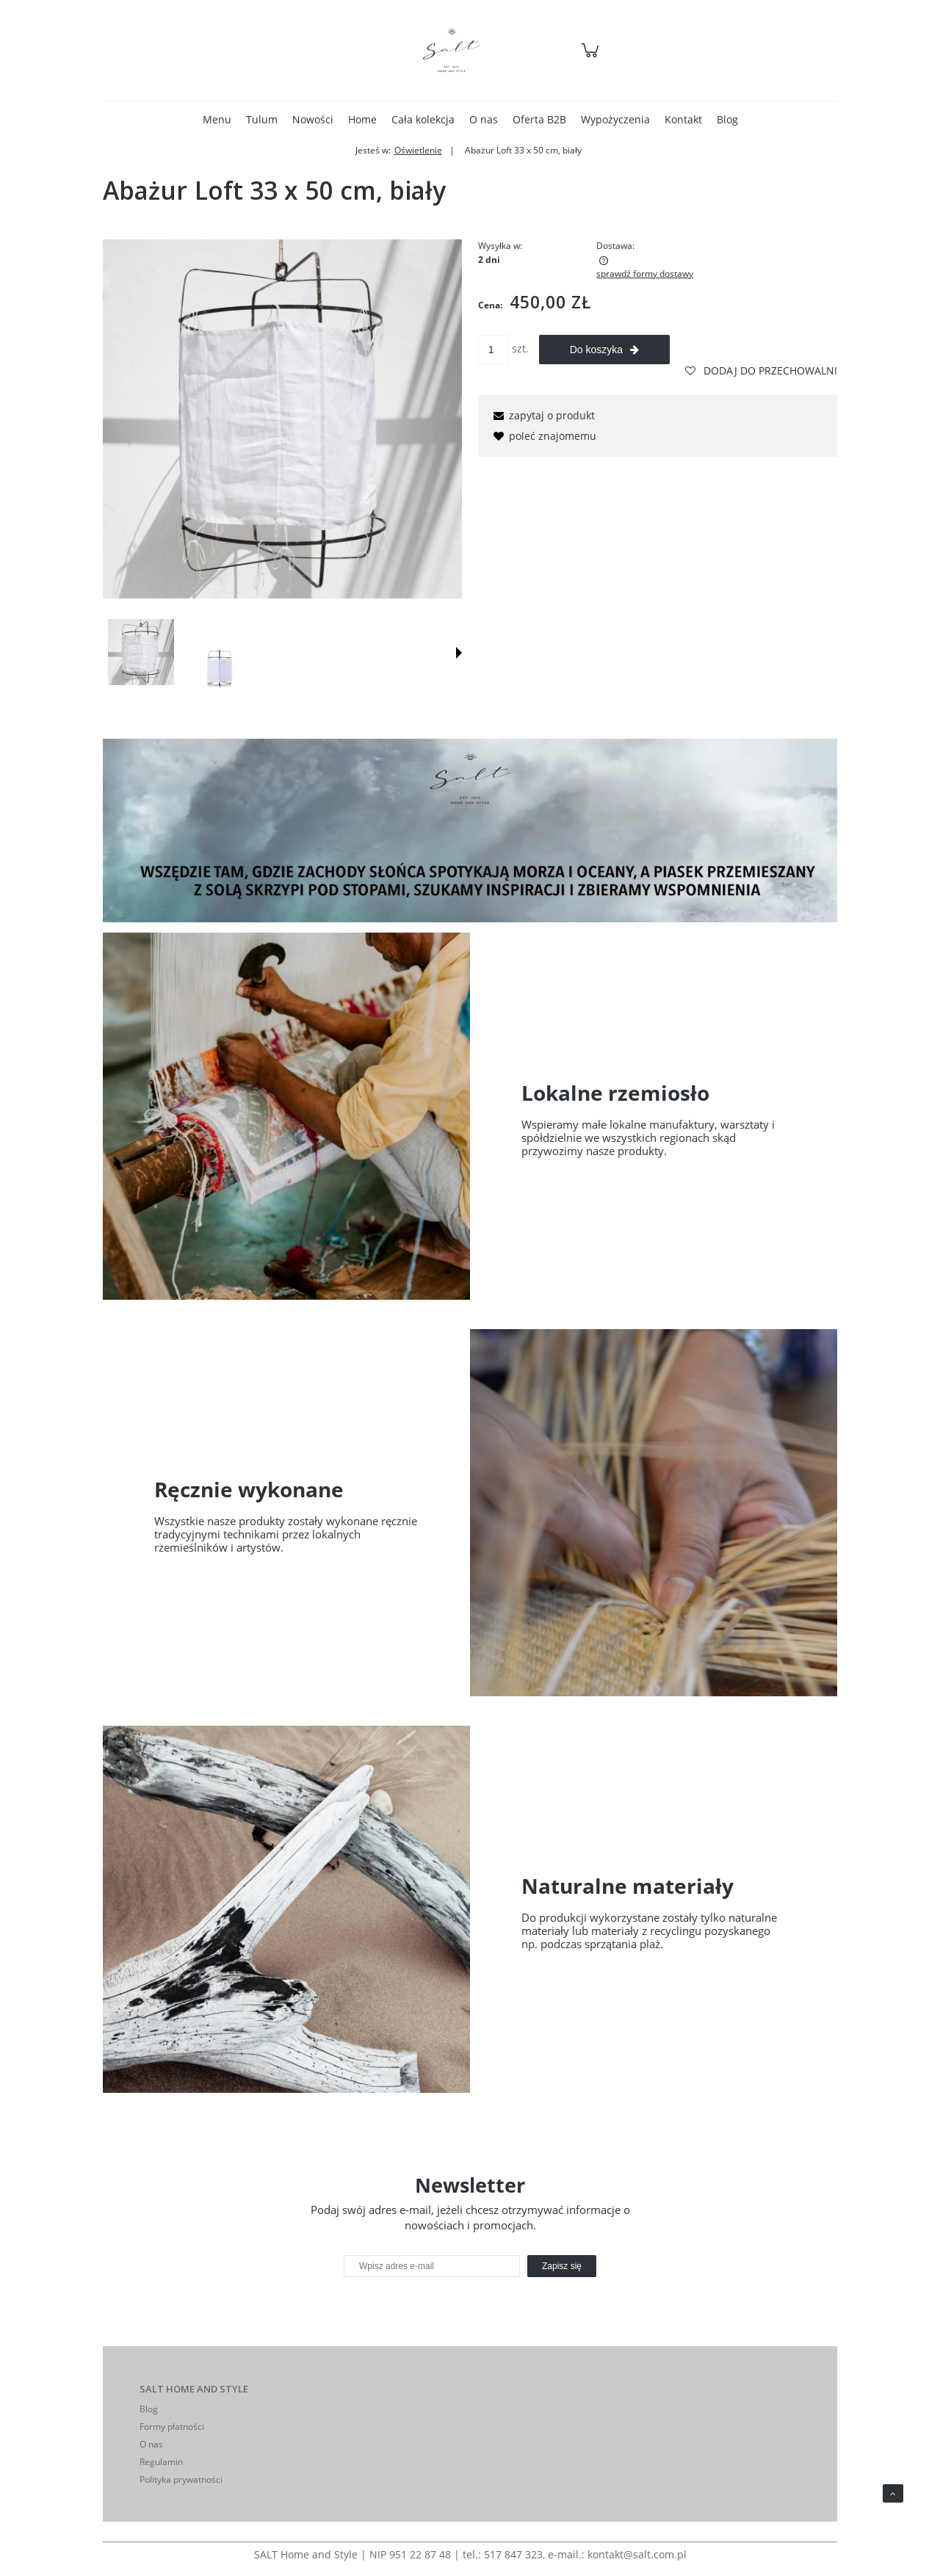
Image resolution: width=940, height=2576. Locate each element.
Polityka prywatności (181, 2479)
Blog (149, 2409)
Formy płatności (172, 2426)
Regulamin (161, 2462)
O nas (151, 2444)
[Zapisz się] (561, 2266)
